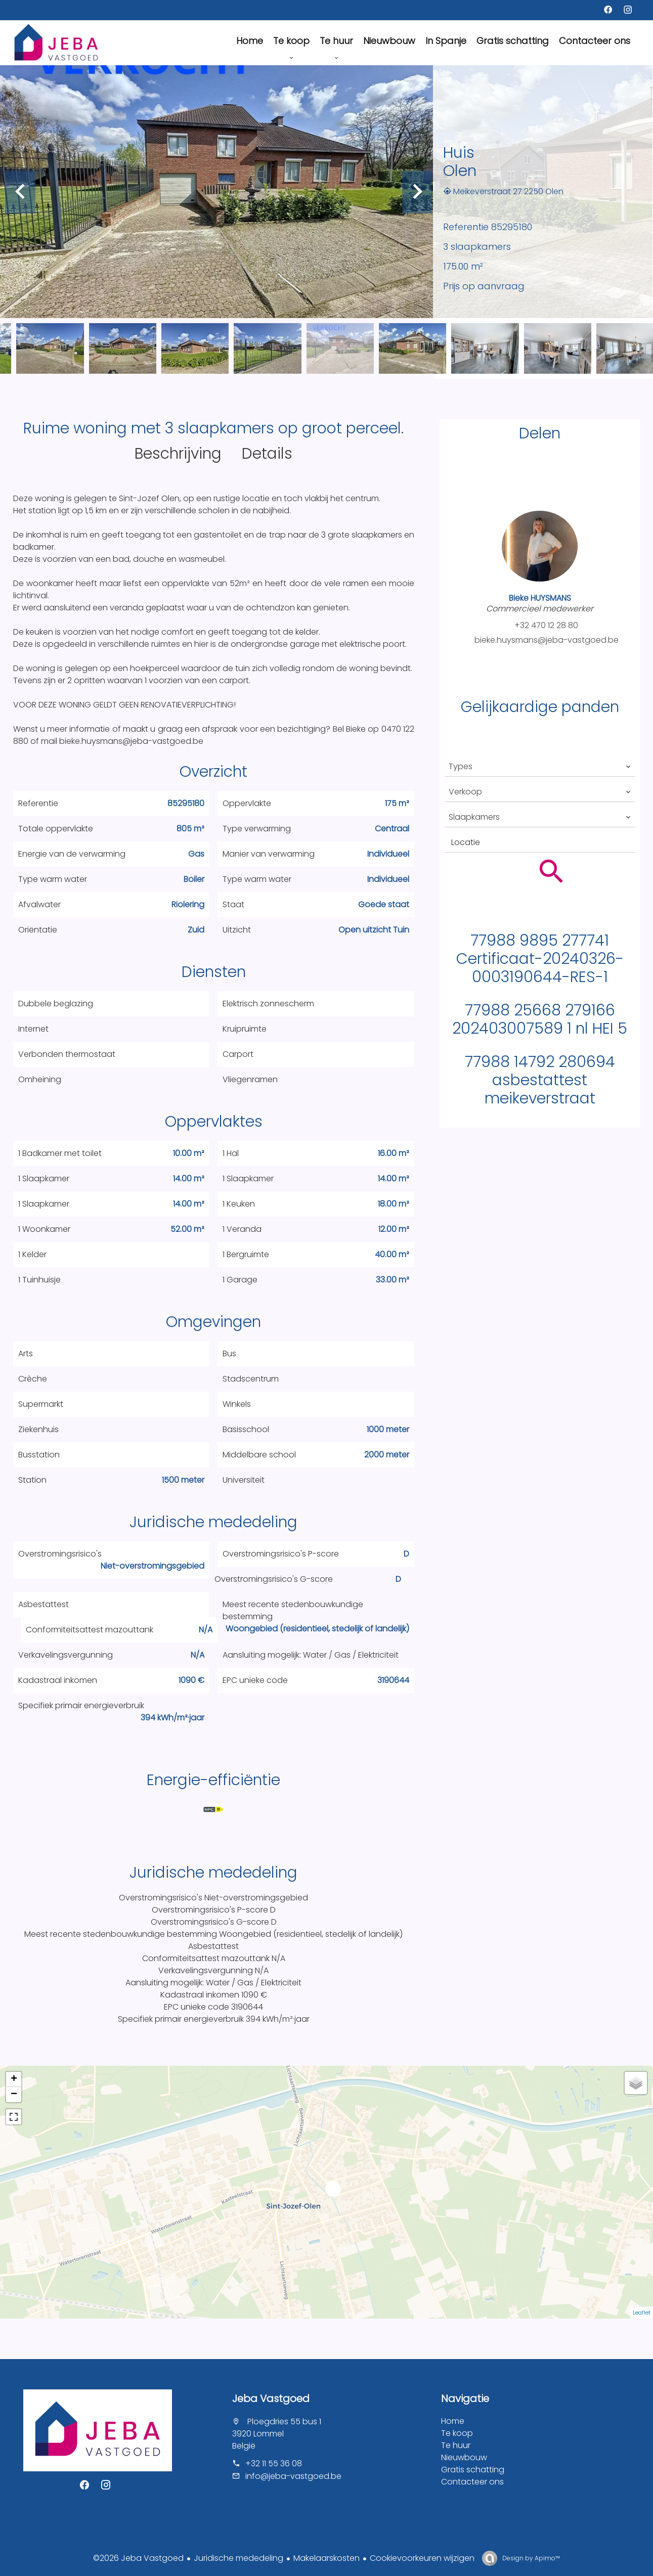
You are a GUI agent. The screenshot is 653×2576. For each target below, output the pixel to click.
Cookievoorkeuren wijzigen (422, 2558)
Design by (530, 2558)
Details (267, 453)
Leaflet (641, 2312)
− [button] (14, 2094)
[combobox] (540, 767)
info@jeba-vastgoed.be (293, 2476)
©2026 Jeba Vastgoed (138, 2558)
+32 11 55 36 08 (273, 2463)
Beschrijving (178, 453)
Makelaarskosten (326, 2558)
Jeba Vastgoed (271, 2398)
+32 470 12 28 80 (546, 625)
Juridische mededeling (238, 2558)
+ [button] (14, 2079)
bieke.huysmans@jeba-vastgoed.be (546, 640)
